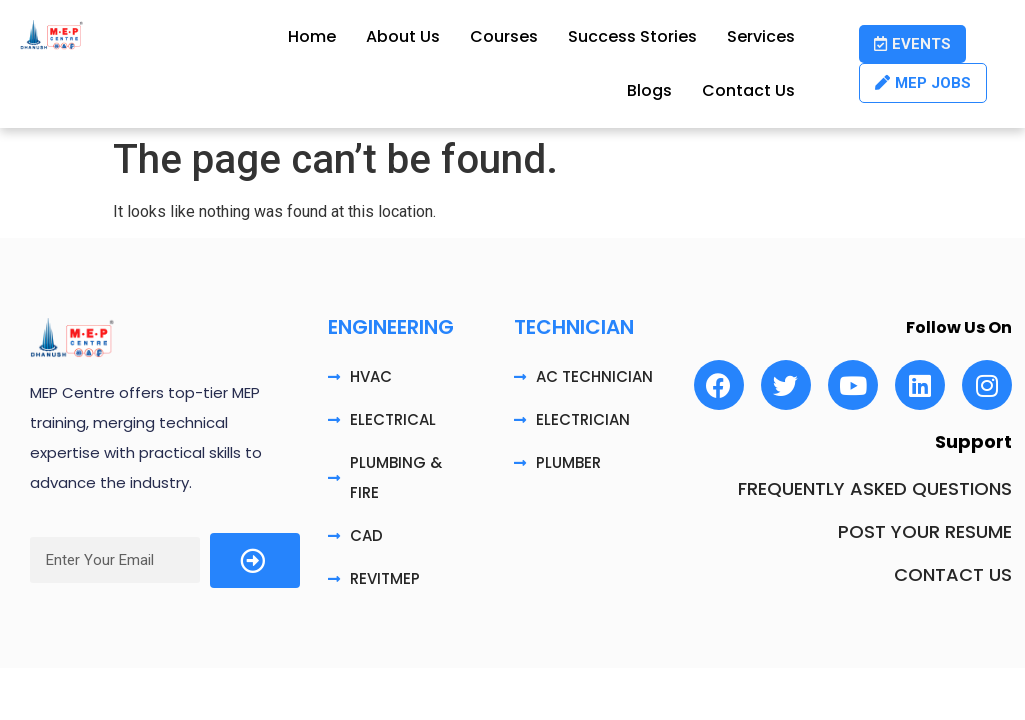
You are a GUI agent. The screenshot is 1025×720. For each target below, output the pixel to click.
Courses (504, 36)
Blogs (649, 90)
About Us (403, 36)
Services (761, 36)
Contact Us (748, 90)
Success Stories (632, 36)
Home (312, 36)
